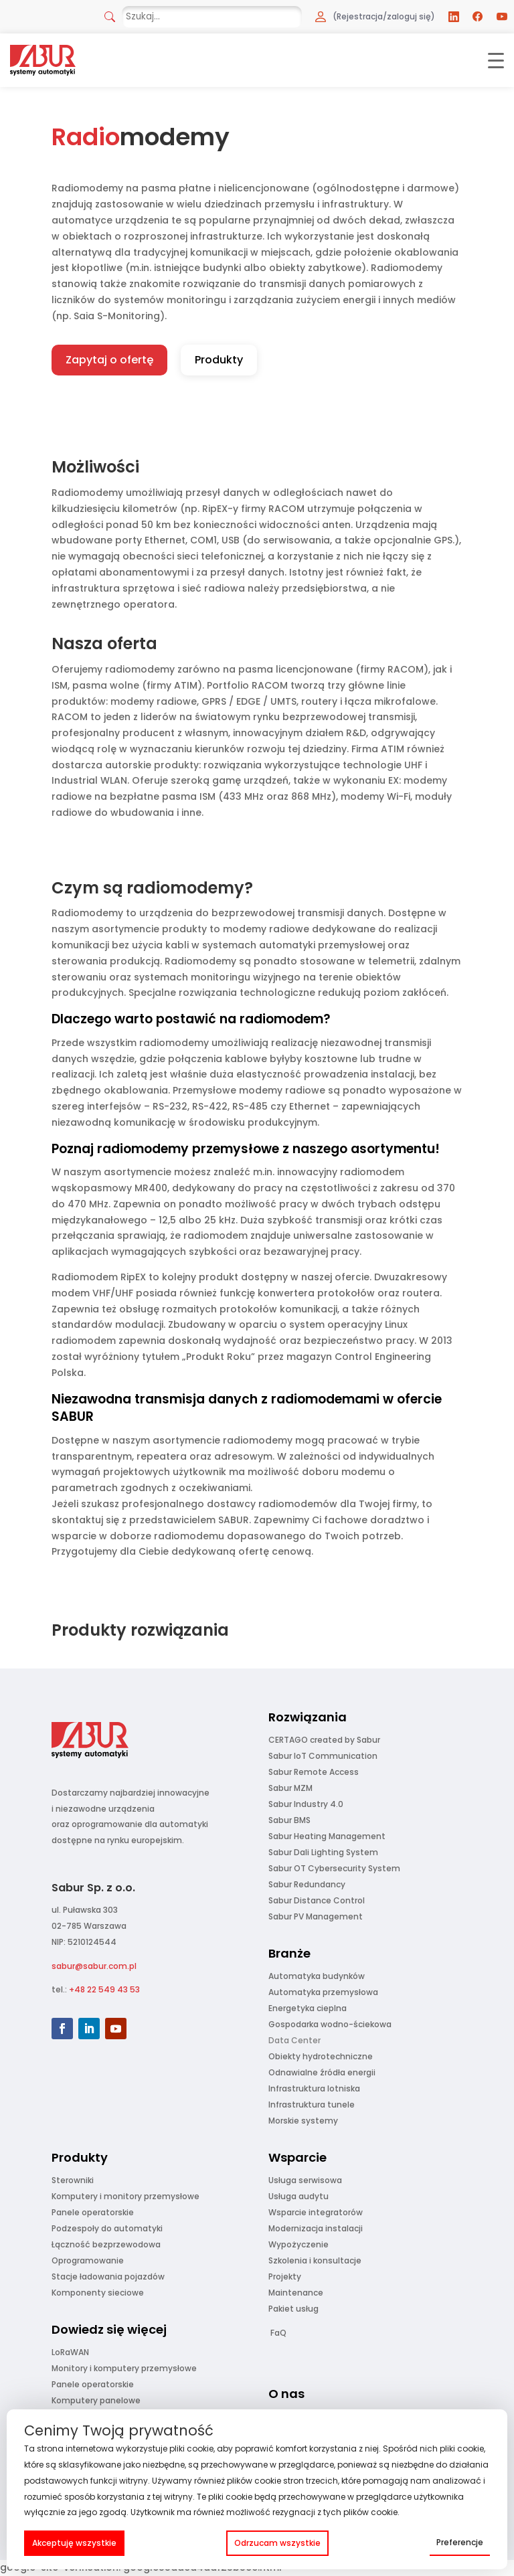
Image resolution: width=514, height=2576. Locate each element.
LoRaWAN (70, 2352)
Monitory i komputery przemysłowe (124, 2368)
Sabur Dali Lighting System (323, 1852)
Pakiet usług (293, 2308)
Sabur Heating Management (327, 1836)
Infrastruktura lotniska (314, 2088)
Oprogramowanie (88, 2260)
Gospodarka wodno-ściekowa (330, 2024)
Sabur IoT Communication (322, 1756)
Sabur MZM (290, 1788)
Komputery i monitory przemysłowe (125, 2196)
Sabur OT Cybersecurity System (334, 1868)
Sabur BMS (289, 1820)
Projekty (284, 2276)
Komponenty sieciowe (98, 2292)
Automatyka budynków (316, 1976)
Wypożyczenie (298, 2244)
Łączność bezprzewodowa (106, 2244)
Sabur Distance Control (316, 1900)
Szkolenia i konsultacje (314, 2260)
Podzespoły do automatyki (107, 2228)
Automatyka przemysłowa (323, 1992)
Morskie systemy (303, 2120)
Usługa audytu (298, 2196)
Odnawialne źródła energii (321, 2072)
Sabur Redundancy (306, 1884)
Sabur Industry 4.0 (305, 1804)
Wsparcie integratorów (315, 2212)
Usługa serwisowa (305, 2180)
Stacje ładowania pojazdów (108, 2276)
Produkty (219, 359)
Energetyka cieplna (307, 2008)
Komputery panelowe (96, 2400)
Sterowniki (73, 2180)
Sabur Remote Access (313, 1772)
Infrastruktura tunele (311, 2104)
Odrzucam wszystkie (277, 2543)
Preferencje (459, 2542)
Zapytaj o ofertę (109, 359)
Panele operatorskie (93, 2212)
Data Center (294, 2040)
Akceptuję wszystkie (74, 2543)
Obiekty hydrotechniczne (320, 2056)
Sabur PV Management (315, 1916)
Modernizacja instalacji (315, 2228)
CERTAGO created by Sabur (324, 1739)
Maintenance (295, 2292)
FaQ (278, 2332)
